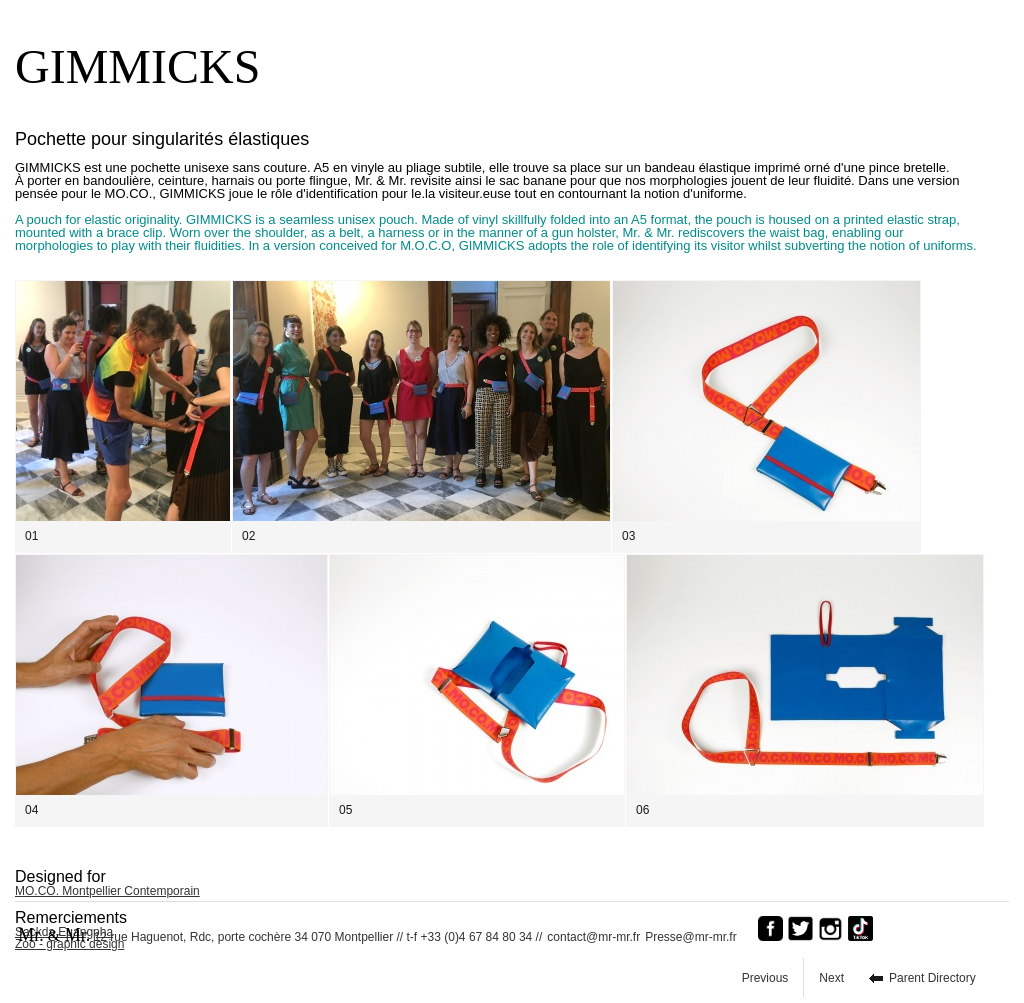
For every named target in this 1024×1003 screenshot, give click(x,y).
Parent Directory (932, 978)
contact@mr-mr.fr (593, 937)
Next (831, 978)
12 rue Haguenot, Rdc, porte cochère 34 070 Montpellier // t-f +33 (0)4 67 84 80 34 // (280, 935)
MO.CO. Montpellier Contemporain (107, 891)
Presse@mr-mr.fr (696, 937)
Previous (765, 978)
